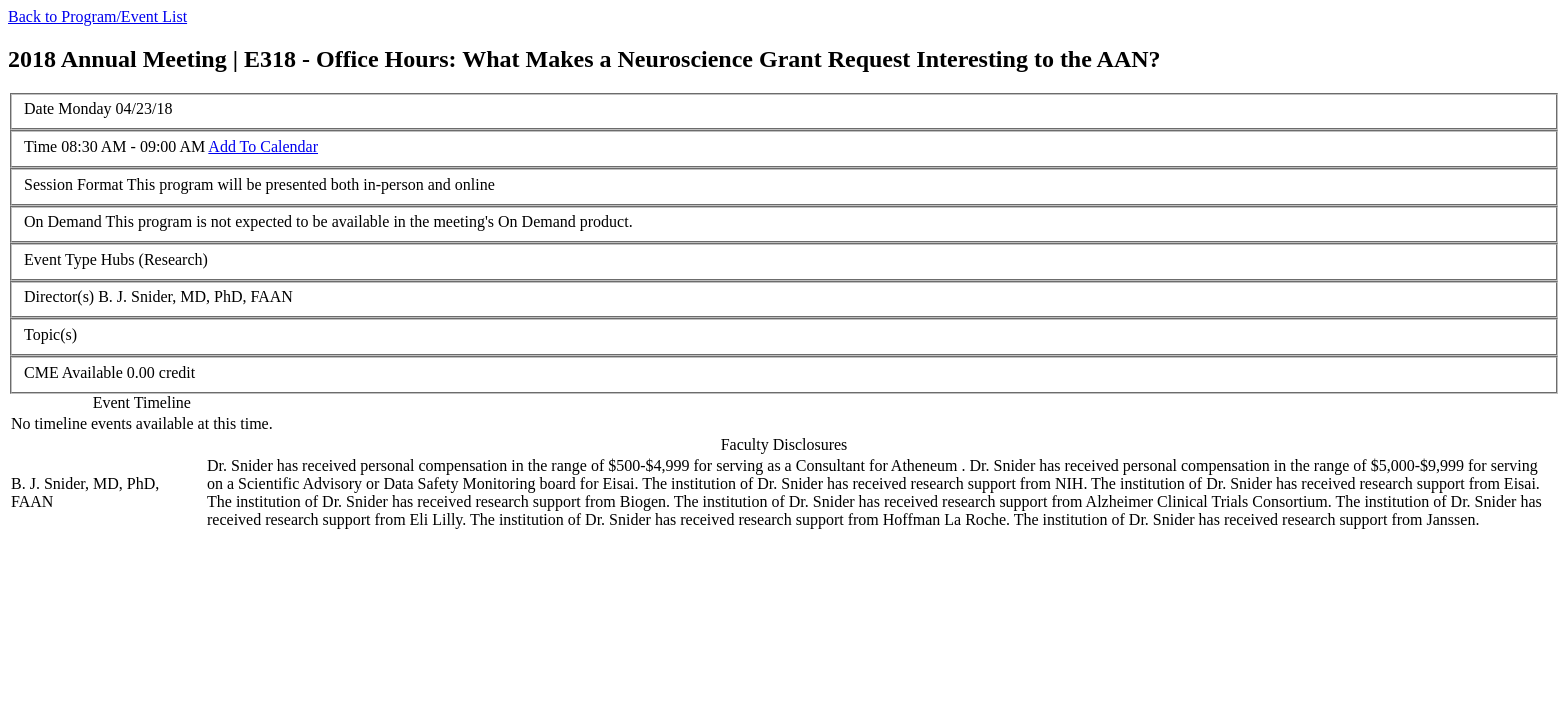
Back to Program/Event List (97, 16)
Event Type (60, 259)
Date (39, 108)
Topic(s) (50, 334)
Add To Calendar (263, 146)
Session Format (73, 184)
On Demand (63, 221)
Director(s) (59, 296)
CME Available (73, 372)
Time (40, 146)
